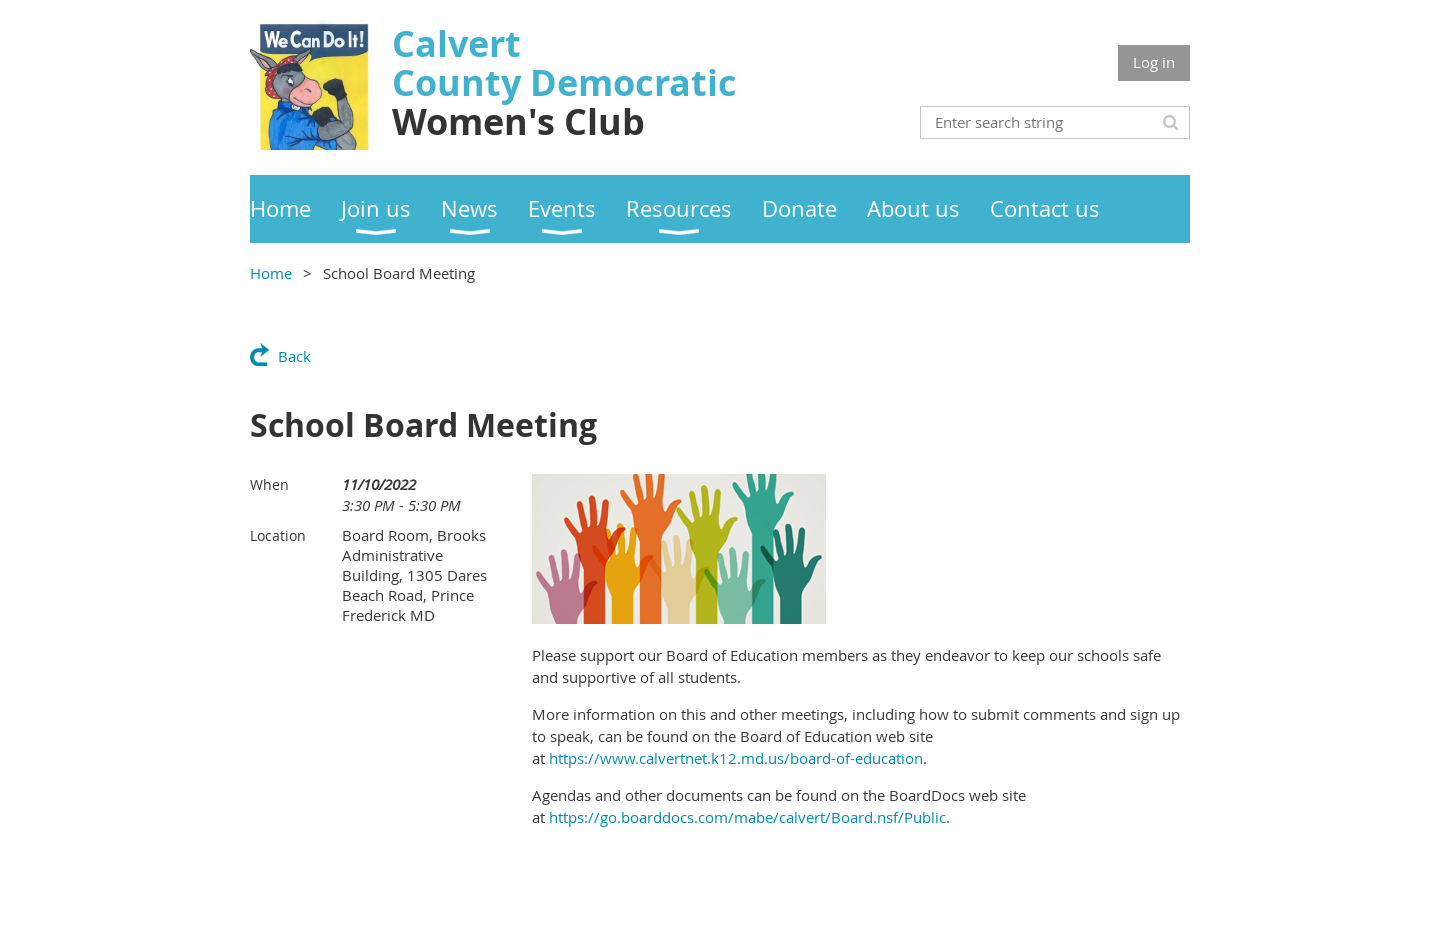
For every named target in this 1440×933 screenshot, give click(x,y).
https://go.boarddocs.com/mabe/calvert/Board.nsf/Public (747, 817)
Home (271, 273)
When (269, 484)
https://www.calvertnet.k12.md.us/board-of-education (736, 758)
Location (278, 535)
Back (294, 356)
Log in (1154, 62)
